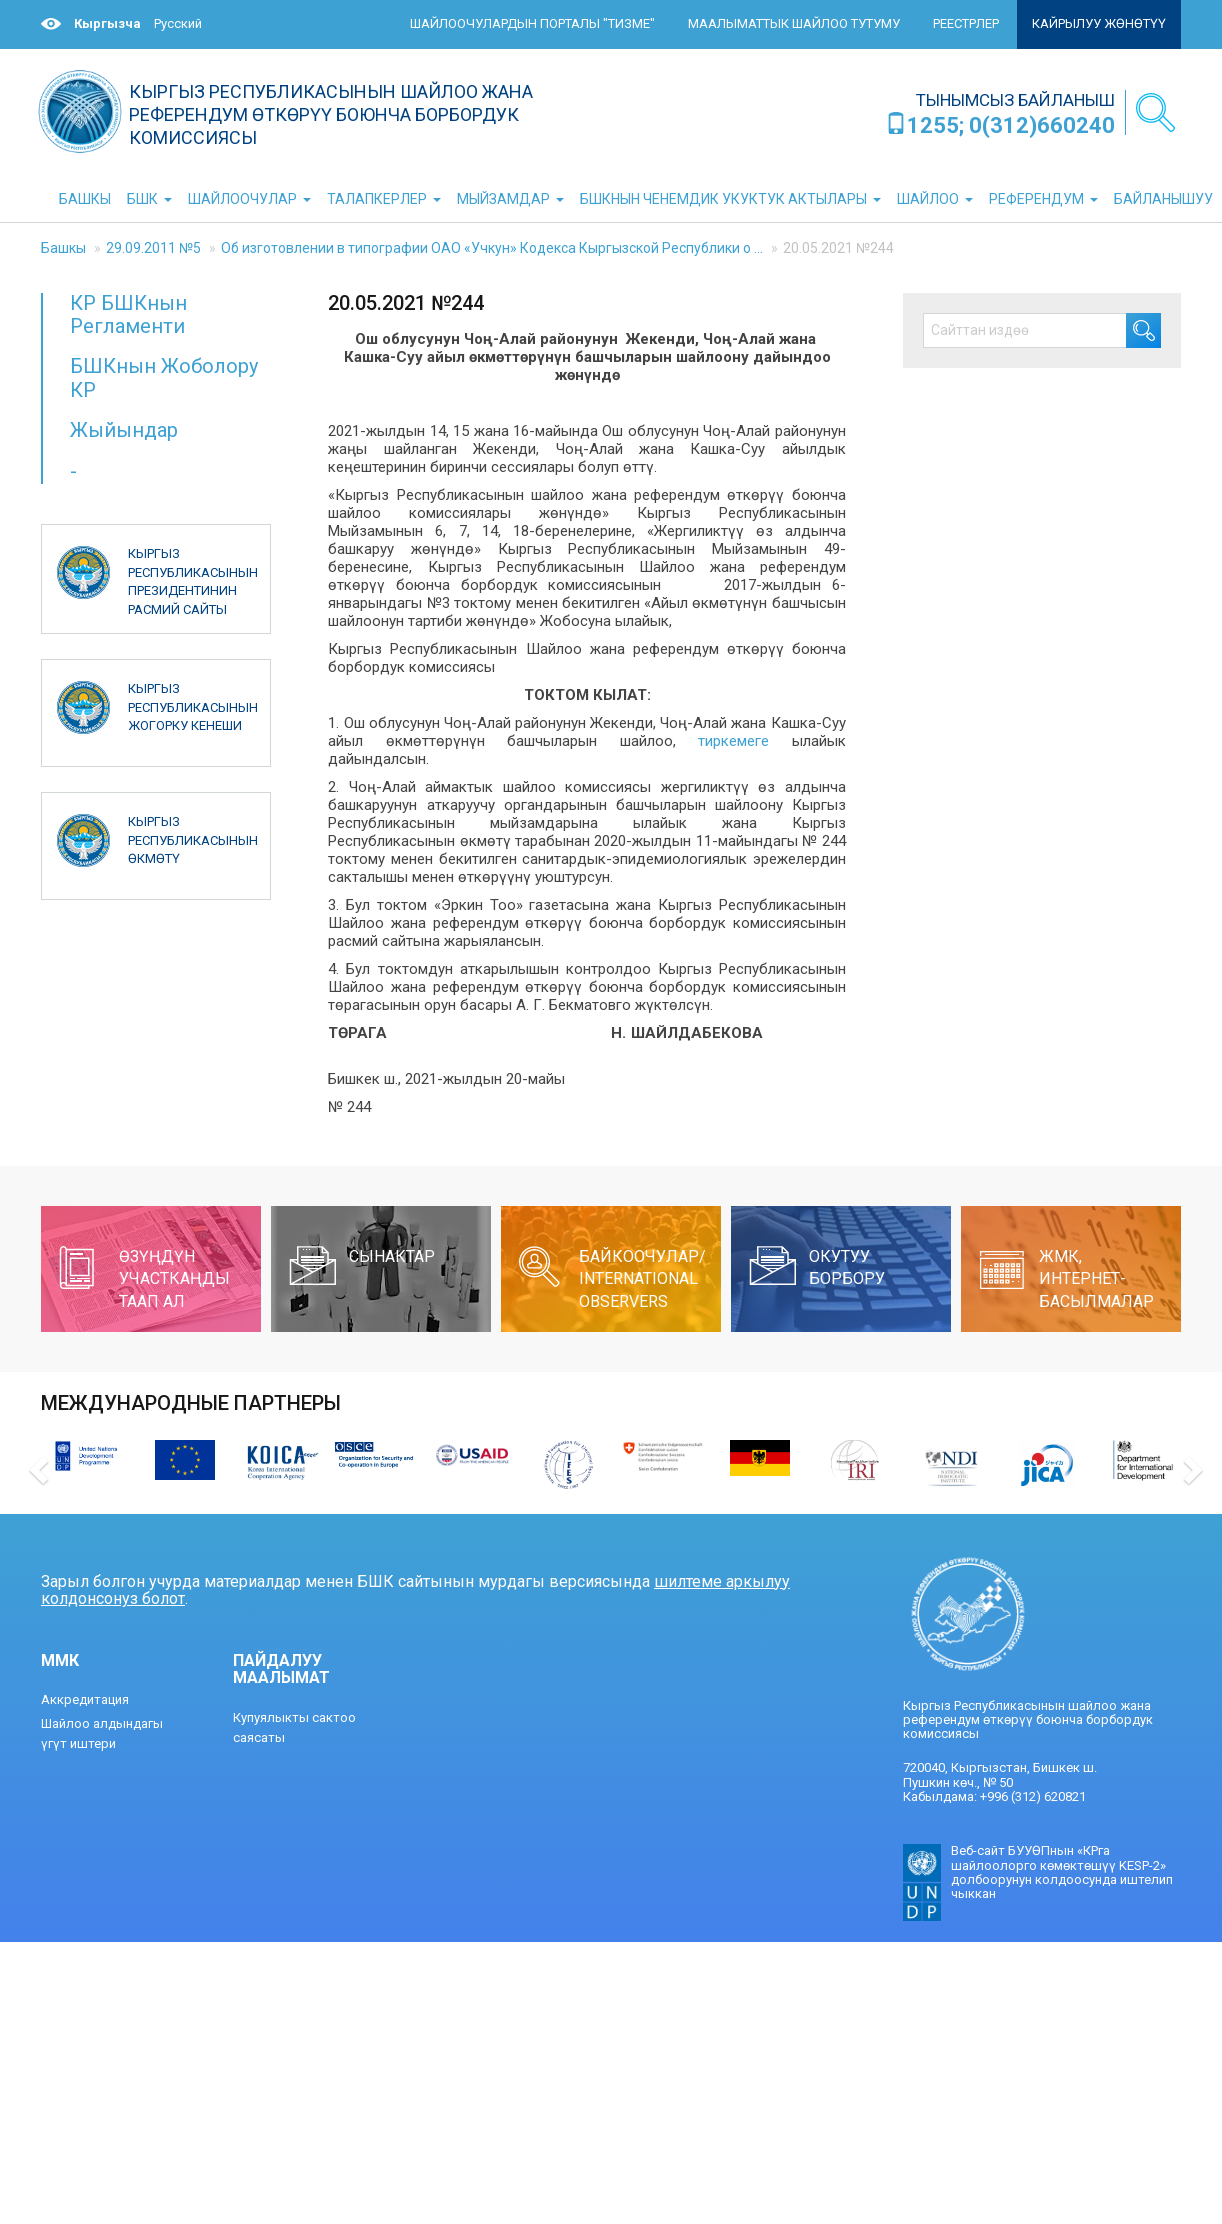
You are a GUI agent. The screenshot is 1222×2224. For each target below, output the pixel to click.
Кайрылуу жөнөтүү (1099, 23)
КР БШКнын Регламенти (128, 314)
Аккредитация (85, 1699)
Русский (178, 23)
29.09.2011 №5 (153, 248)
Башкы (63, 248)
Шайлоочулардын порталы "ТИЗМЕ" (532, 23)
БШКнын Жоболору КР (164, 377)
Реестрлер (966, 23)
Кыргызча (107, 23)
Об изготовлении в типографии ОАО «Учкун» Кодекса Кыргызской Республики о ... (492, 248)
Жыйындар (124, 430)
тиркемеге (733, 741)
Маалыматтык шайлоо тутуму (794, 23)
